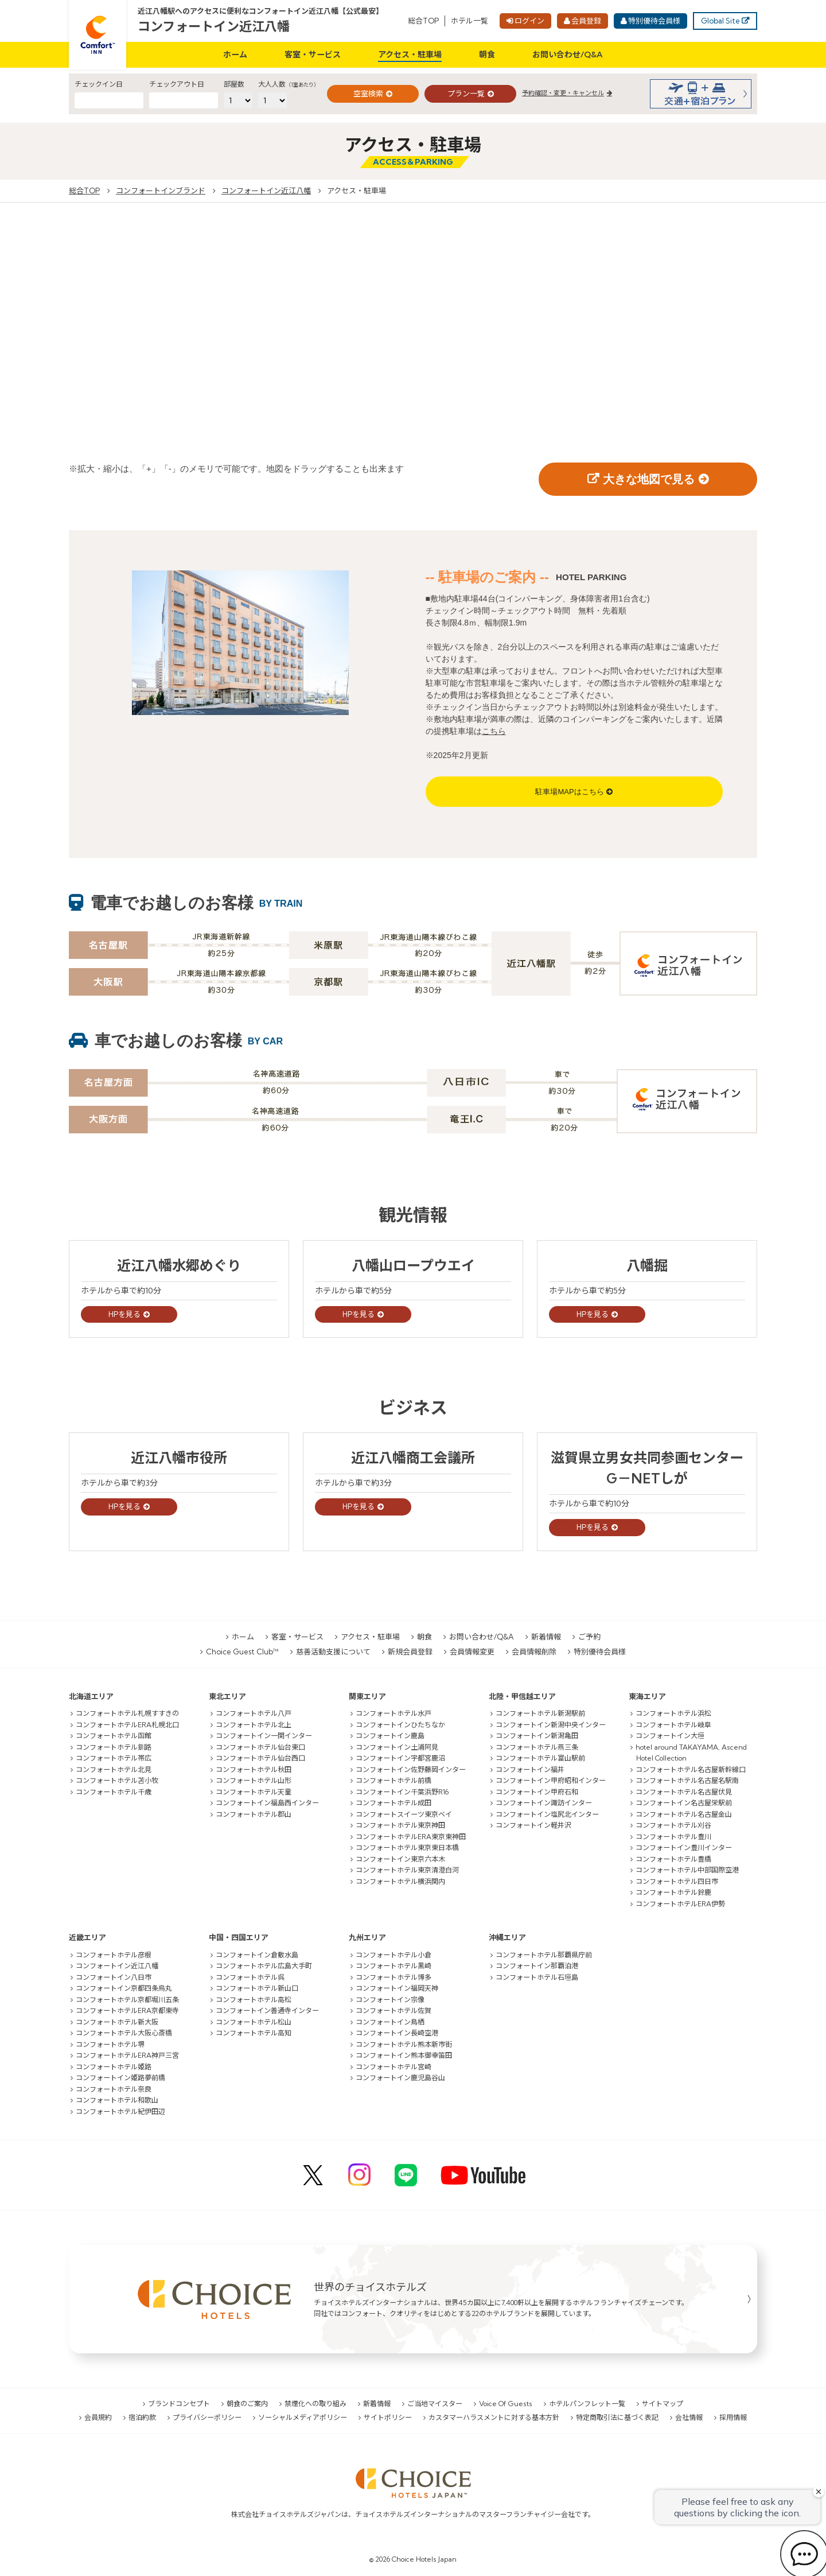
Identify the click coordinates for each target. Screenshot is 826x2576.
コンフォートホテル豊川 (673, 1836)
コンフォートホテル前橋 (393, 1780)
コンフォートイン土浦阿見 (397, 1747)
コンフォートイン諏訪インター (544, 1802)
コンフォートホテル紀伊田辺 (120, 2111)
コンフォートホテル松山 (253, 2022)
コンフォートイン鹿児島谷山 (400, 2077)
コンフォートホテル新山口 (257, 1988)
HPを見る (124, 1314)
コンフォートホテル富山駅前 (540, 1758)
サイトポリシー (388, 2417)
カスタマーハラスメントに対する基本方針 (493, 2417)
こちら (494, 731)
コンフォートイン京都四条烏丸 (124, 1988)
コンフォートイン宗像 (390, 1999)
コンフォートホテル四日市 (677, 1881)
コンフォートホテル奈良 (113, 2089)
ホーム (235, 54)
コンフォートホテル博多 (393, 1977)
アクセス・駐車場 (410, 54)
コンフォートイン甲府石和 (537, 1792)
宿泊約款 (142, 2417)
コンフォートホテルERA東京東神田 (411, 1836)
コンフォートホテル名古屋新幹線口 (691, 1769)
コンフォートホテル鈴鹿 (673, 1892)
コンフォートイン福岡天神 (397, 1988)
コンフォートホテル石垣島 (537, 1977)
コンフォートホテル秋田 (253, 1769)
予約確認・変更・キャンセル (563, 93)
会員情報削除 (534, 1651)
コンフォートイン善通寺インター (267, 2010)
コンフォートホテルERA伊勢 (680, 1903)
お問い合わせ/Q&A (567, 54)
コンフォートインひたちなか (400, 1724)
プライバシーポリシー (207, 2417)
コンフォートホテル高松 (253, 1999)
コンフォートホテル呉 (250, 1977)
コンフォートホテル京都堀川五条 (127, 1999)
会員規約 (98, 2417)
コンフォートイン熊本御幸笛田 (404, 2055)
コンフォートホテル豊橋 (673, 1859)
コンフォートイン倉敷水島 (257, 1955)
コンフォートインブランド (160, 190)
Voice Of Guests (505, 2403)
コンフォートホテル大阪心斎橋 (124, 2033)
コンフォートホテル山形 (253, 1780)
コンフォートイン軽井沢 (533, 1825)
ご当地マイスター (434, 2403)
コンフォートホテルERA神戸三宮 (127, 2055)
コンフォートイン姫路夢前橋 (120, 2077)
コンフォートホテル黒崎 (393, 1965)
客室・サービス (313, 54)
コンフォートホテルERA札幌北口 (127, 1724)
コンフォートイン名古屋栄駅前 (684, 1802)
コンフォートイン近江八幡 (214, 26)
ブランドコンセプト (179, 2403)
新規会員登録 (410, 1651)
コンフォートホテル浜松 (673, 1713)
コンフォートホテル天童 (253, 1792)
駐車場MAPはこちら (569, 791)
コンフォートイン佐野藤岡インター (411, 1769)
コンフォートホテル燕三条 (537, 1747)
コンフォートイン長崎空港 (397, 2033)
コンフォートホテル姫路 (113, 2066)
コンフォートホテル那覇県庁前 (544, 1955)
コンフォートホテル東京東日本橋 (407, 1847)
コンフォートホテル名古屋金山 (684, 1814)
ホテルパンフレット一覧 (587, 2403)
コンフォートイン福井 (530, 1769)
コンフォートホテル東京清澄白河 (407, 1870)
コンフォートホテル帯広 (113, 1758)
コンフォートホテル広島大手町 (264, 1965)
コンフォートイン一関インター (264, 1735)
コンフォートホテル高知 (253, 2033)
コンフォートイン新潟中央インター (551, 1724)
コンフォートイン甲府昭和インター (551, 1780)
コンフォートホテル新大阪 (117, 2022)
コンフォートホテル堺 (110, 2044)
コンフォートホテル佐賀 (393, 2010)
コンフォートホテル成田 (393, 1802)
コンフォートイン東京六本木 (400, 1859)
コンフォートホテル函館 (113, 1735)
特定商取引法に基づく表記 (617, 2417)
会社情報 (689, 2417)
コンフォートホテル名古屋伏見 (684, 1792)
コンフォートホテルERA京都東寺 (127, 2010)
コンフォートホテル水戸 (393, 1713)
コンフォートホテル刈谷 (673, 1825)
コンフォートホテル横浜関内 (400, 1881)
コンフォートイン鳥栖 (390, 2022)
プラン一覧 (466, 93)
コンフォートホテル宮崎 (393, 2066)
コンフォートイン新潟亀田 (537, 1735)
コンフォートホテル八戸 (253, 1713)
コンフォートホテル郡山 (253, 1814)
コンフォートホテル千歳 (113, 1792)
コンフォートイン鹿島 (390, 1735)
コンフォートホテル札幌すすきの (127, 1713)
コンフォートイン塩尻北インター (547, 1814)
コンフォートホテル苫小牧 (117, 1780)
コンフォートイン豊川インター (684, 1847)
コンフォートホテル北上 (253, 1724)
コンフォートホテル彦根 (113, 1955)
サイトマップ (662, 2403)
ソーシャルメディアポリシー (302, 2417)
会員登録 (586, 20)
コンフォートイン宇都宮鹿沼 (400, 1758)
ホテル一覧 (469, 20)
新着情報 (546, 1636)
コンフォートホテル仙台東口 (260, 1747)
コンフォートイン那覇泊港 (537, 1965)
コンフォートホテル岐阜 (673, 1724)
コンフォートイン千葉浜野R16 (402, 1792)
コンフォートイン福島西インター (267, 1802)
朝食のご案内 (247, 2403)
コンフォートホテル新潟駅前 (540, 1713)
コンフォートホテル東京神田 (400, 1825)
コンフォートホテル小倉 (393, 1955)
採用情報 (733, 2417)
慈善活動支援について (333, 1651)
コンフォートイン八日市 (113, 1977)
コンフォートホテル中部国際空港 (687, 1870)
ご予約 (589, 1636)
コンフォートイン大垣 (670, 1735)
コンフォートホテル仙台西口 (260, 1758)
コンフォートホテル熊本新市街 (404, 2044)
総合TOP (423, 20)
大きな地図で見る (649, 479)
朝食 (487, 54)
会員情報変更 (472, 1651)
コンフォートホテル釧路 (113, 1747)
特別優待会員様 (654, 20)
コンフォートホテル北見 (113, 1769)
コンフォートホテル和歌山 (117, 2100)
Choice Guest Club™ (242, 1651)
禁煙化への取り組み (315, 2403)
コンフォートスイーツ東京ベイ (404, 1814)
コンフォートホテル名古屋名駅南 (687, 1780)
